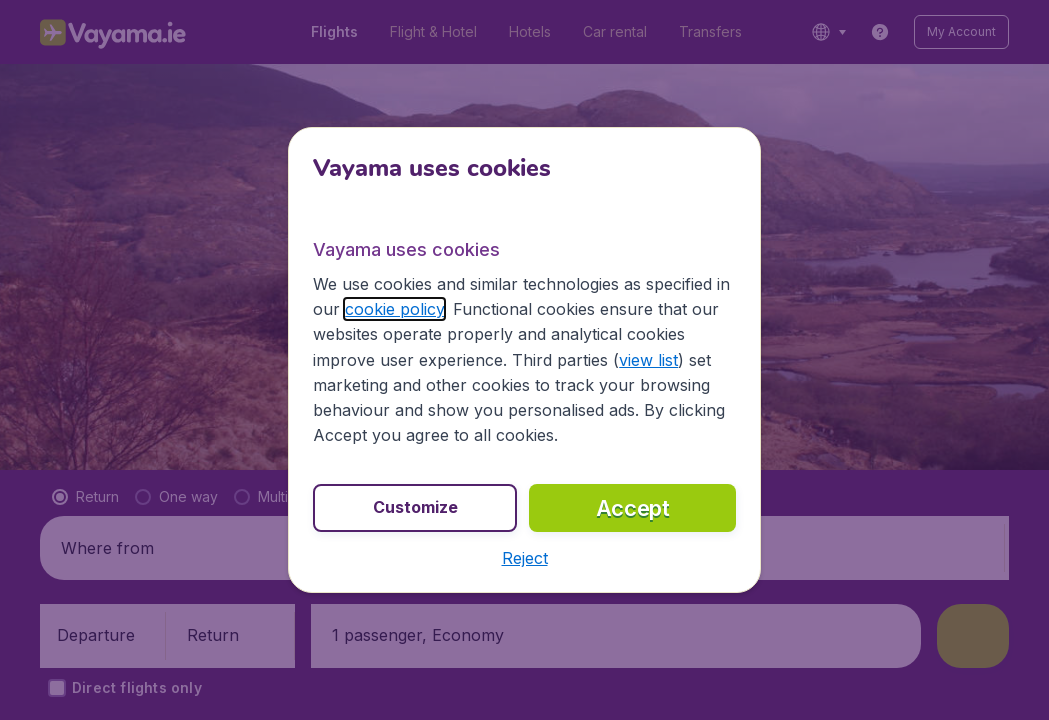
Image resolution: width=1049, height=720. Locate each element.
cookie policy (394, 309)
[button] (525, 558)
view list (648, 360)
